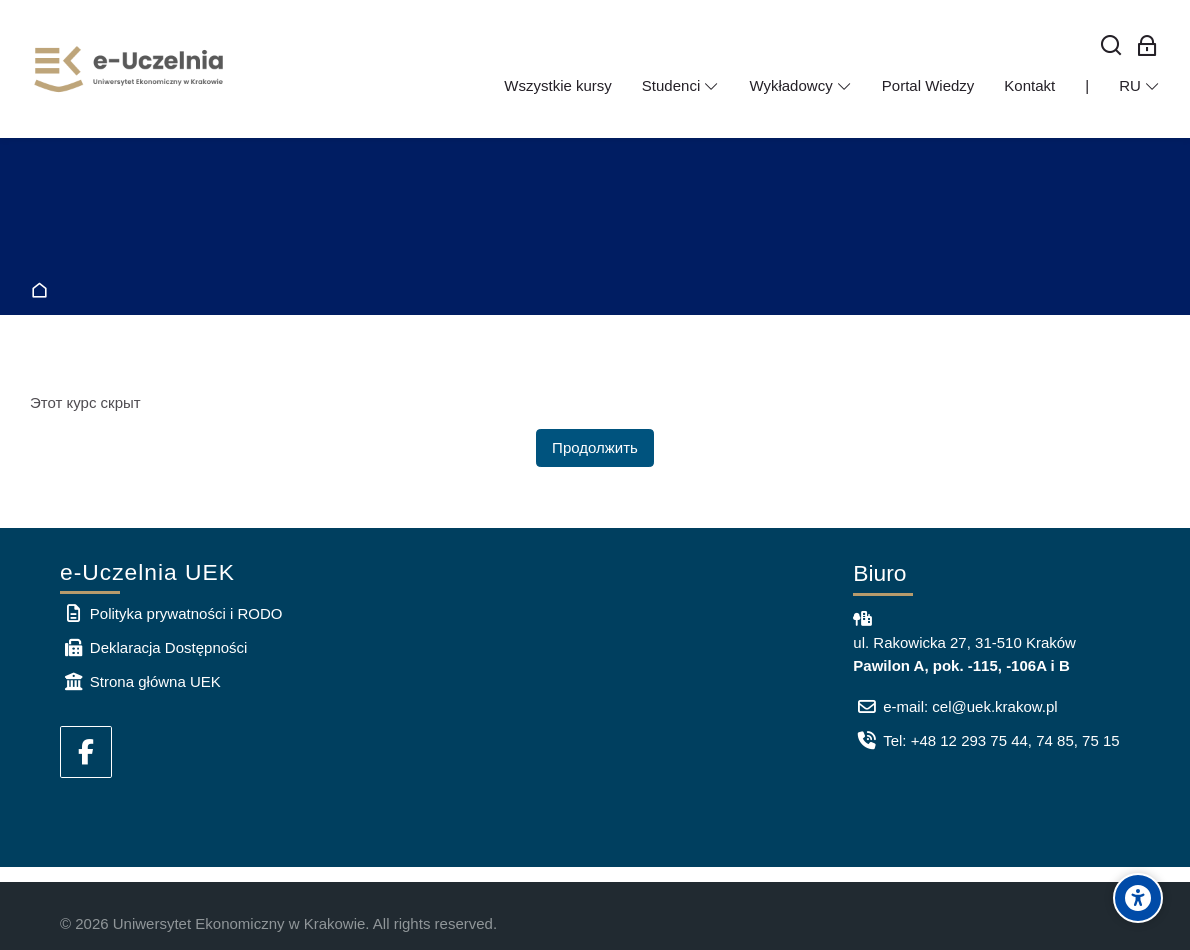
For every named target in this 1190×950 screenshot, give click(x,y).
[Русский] (1139, 86)
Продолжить (595, 447)
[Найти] (1111, 46)
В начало (43, 291)
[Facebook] (86, 752)
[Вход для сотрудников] (1147, 46)
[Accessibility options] (1138, 898)
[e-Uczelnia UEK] (130, 69)
